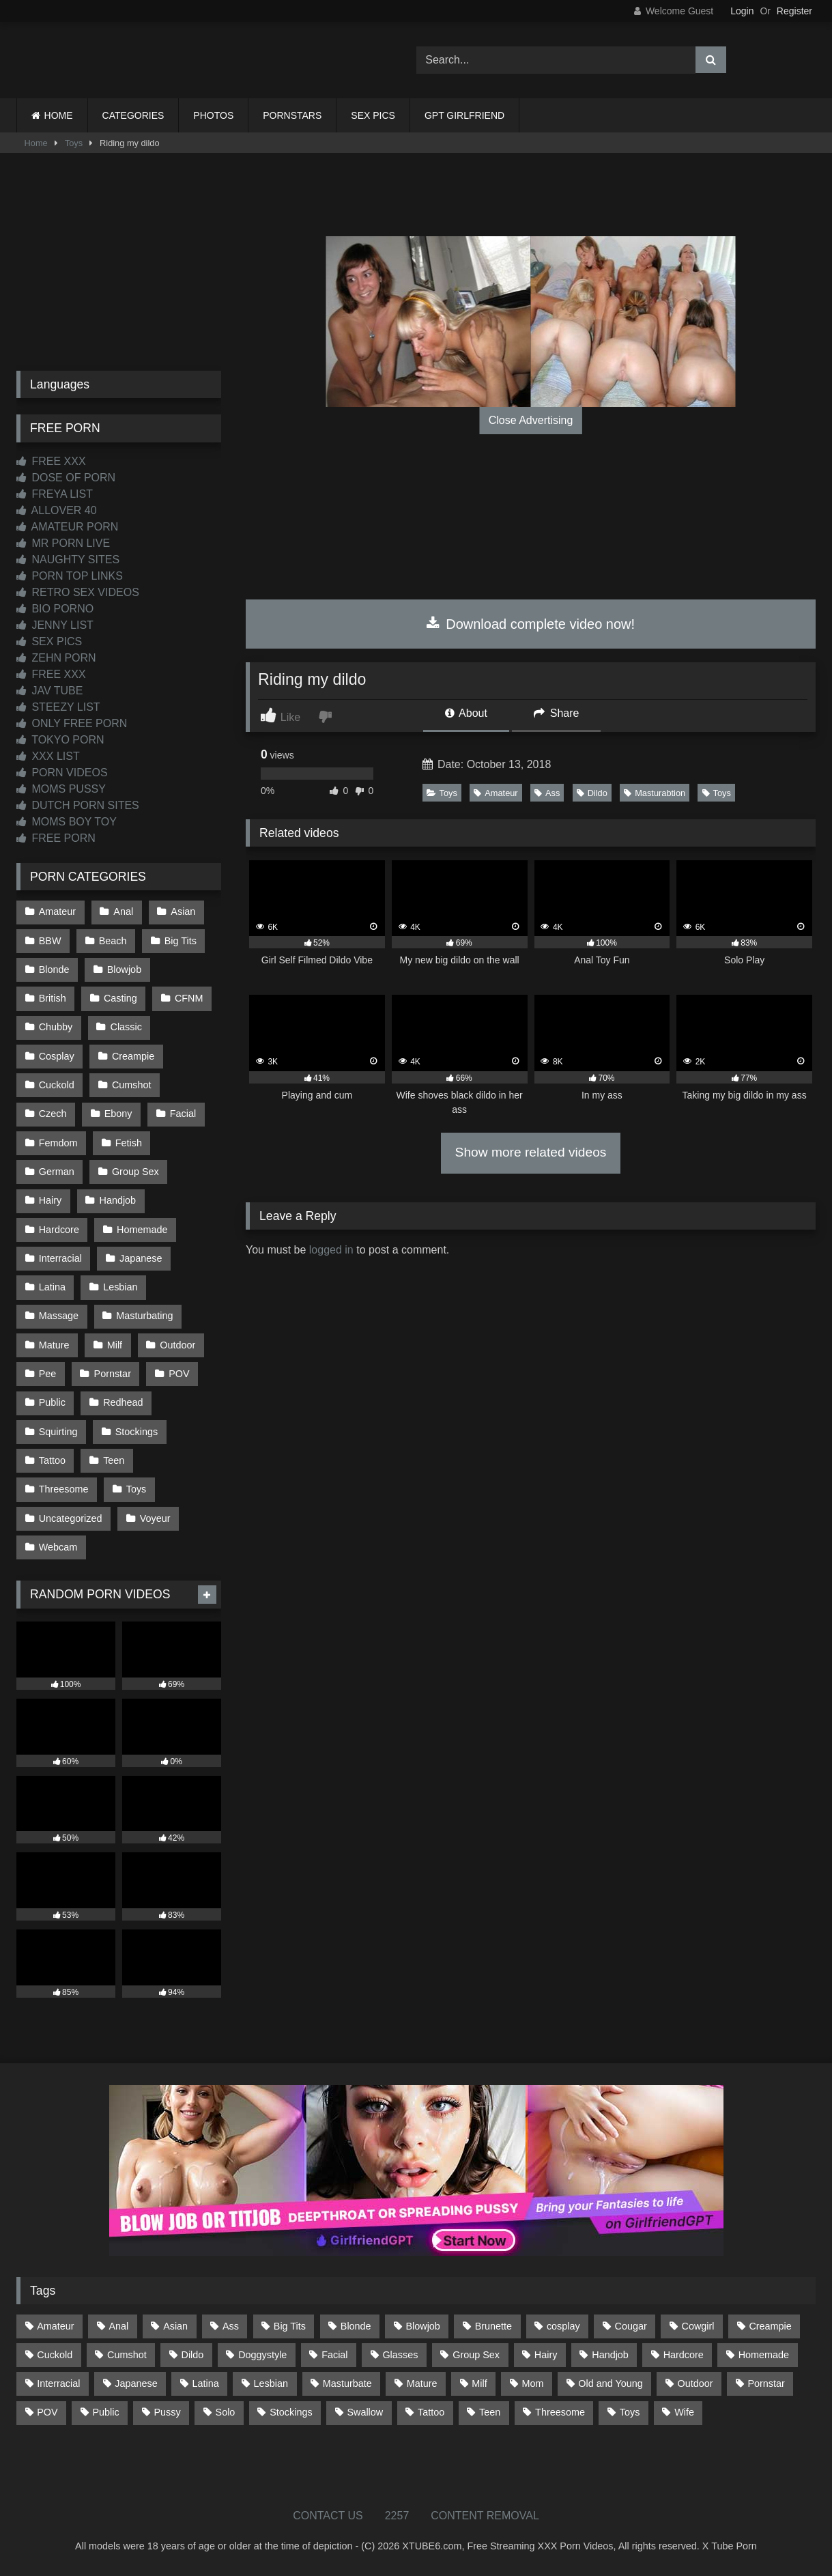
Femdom (58, 1142)
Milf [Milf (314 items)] (479, 2383)
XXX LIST (48, 756)
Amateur (495, 793)
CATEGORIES (133, 115)
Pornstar (112, 1373)
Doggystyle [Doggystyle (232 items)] (262, 2354)
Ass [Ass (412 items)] (231, 2326)
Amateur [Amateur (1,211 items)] (55, 2326)
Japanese (140, 1258)
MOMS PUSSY (61, 789)
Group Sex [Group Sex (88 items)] (476, 2354)
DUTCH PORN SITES (77, 805)
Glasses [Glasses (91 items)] (400, 2354)
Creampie (133, 1056)
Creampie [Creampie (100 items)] (770, 2326)
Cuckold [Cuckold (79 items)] (54, 2354)
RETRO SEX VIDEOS (77, 592)
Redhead (123, 1402)
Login (742, 10)
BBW (50, 940)
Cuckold (56, 1084)
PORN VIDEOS (62, 772)
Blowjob (124, 969)
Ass (547, 793)
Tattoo (52, 1460)
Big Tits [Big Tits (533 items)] (290, 2326)
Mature (54, 1345)
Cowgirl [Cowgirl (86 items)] (698, 2326)
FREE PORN (56, 838)
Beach (113, 940)
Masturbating (144, 1315)
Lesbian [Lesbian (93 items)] (271, 2383)
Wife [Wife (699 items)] (684, 2412)
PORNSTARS (292, 115)
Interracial (60, 1258)
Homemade (142, 1229)
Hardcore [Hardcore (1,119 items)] (683, 2354)
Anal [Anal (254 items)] (118, 2326)
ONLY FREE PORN (71, 723)
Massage (58, 1315)
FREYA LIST (54, 494)
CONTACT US (328, 2515)
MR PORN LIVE (63, 543)
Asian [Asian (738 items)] (175, 2326)
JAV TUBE (49, 690)
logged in (331, 1250)
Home (36, 143)
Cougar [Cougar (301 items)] (631, 2326)
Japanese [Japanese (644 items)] (136, 2383)
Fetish (128, 1142)
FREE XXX (51, 461)
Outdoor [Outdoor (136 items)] (695, 2383)
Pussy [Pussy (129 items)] (167, 2412)
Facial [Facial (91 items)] (334, 2354)
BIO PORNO (55, 608)
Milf (114, 1345)
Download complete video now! (531, 624)
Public (52, 1402)
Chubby (56, 1026)
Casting (120, 998)
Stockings (136, 1431)
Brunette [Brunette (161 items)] (493, 2326)
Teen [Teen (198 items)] (489, 2412)
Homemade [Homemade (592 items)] (763, 2354)
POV (179, 1373)
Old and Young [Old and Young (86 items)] (610, 2383)
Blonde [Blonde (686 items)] (356, 2326)
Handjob (118, 1200)
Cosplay (56, 1056)
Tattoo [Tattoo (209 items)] (431, 2412)
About (466, 713)
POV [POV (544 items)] (47, 2412)
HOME (58, 115)
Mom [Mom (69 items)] (533, 2383)
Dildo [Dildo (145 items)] (193, 2354)
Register (794, 10)
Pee (48, 1373)
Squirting (58, 1431)
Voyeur (155, 1518)
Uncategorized (70, 1518)
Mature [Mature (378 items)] (422, 2383)
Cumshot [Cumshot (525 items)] (127, 2354)
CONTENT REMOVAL (485, 2515)
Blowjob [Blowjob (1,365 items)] (422, 2326)
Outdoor (177, 1345)
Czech (53, 1113)
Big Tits (180, 940)
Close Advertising (531, 420)
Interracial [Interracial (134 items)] (58, 2383)
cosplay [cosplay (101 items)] (563, 2326)
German (56, 1171)
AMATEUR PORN (67, 527)
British (52, 998)
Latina (52, 1287)
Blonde (54, 969)
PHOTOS (213, 115)
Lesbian (120, 1287)
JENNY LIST (55, 625)
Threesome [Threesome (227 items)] (560, 2412)
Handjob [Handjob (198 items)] (610, 2354)
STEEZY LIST (58, 707)
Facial (183, 1113)
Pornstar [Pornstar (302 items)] (765, 2383)
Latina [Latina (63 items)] (205, 2383)
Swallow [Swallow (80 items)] (365, 2412)
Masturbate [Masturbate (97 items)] (347, 2383)
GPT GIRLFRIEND (464, 115)
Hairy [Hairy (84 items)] (546, 2354)
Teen (113, 1460)
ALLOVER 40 (56, 510)
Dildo (592, 793)
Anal (123, 911)
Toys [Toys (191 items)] (630, 2412)
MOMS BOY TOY (66, 821)
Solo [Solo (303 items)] (225, 2412)
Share (556, 713)
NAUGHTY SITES (67, 559)
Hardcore (59, 1229)
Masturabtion (654, 793)
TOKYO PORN (60, 740)
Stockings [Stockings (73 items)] (291, 2412)
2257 (397, 2515)
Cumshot (132, 1084)
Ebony (118, 1113)
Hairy (50, 1200)
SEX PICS (373, 115)
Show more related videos (531, 1152)
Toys (74, 143)
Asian (183, 911)
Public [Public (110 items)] (105, 2412)
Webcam (58, 1547)
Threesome (64, 1489)
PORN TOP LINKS (69, 576)
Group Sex (135, 1171)
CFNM (189, 998)
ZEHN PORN (56, 658)
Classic (126, 1026)
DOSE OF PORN (65, 477)
